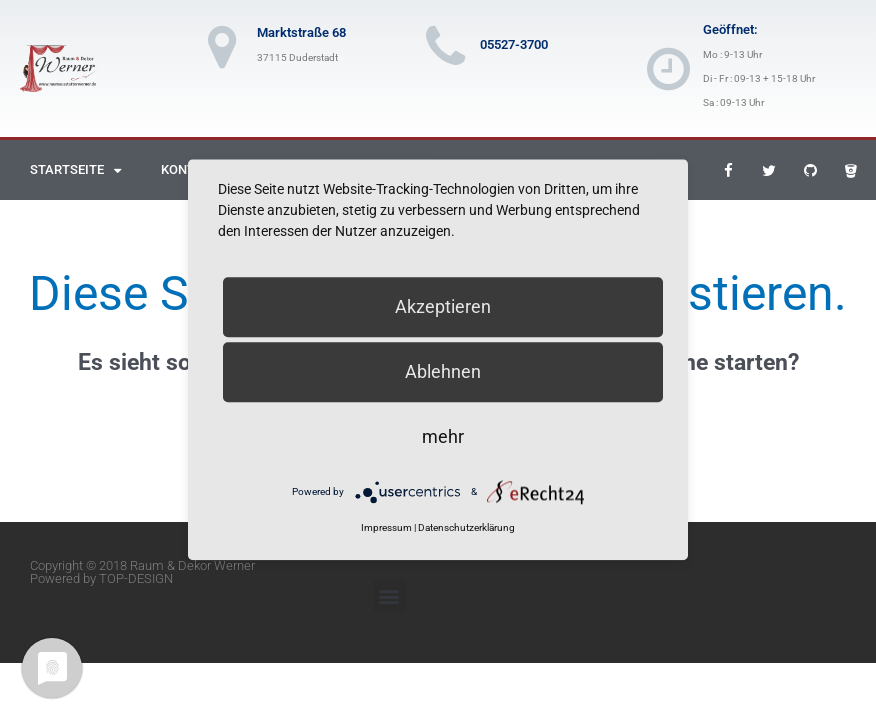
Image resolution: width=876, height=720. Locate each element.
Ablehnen (443, 371)
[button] (389, 596)
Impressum (386, 528)
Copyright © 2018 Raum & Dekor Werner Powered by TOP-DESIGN (142, 572)
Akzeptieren (443, 306)
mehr (443, 436)
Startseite (75, 170)
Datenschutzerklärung (466, 528)
